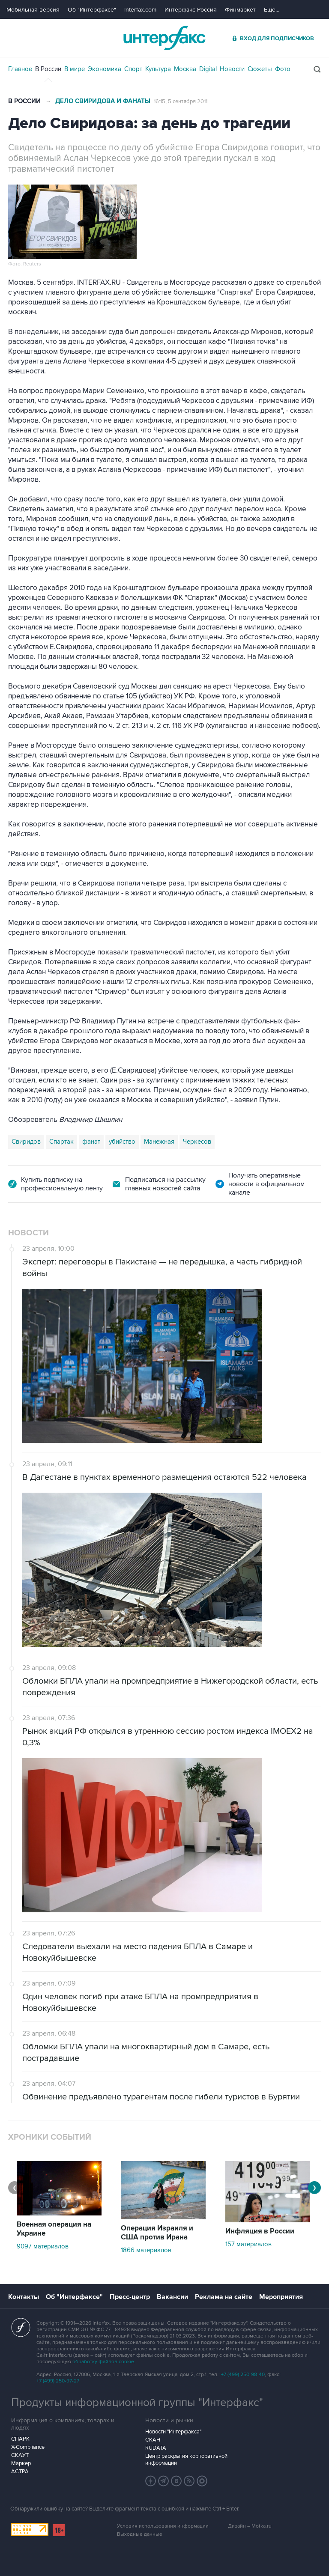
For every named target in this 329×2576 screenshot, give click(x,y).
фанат (91, 1141)
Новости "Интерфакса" (173, 2431)
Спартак (61, 1141)
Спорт (133, 69)
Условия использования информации (163, 2526)
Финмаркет (240, 9)
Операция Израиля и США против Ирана (157, 2233)
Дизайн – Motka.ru (250, 2526)
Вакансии (172, 2297)
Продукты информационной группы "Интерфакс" (137, 2402)
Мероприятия (281, 2297)
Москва (185, 69)
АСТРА (20, 2471)
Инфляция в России (259, 2231)
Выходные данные (139, 2534)
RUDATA (155, 2448)
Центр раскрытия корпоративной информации (186, 2459)
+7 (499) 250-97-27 (57, 2381)
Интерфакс (164, 38)
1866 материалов (146, 2250)
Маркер (21, 2463)
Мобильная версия (33, 9)
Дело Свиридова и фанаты (102, 101)
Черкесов (197, 1141)
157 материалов (248, 2244)
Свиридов (26, 1141)
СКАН (152, 2439)
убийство (122, 1141)
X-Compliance (28, 2447)
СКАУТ (20, 2455)
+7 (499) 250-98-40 (243, 2374)
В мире (74, 69)
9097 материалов (43, 2246)
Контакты (23, 2297)
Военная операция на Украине (54, 2229)
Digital (208, 69)
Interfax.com (140, 9)
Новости (232, 69)
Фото (282, 69)
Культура (158, 69)
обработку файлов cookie (103, 2361)
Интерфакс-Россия (190, 9)
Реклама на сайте (223, 2297)
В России (48, 69)
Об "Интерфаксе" (92, 9)
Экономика (104, 69)
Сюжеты (260, 69)
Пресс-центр (130, 2297)
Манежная (159, 1141)
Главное (20, 69)
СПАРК (20, 2439)
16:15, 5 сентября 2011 (180, 101)
